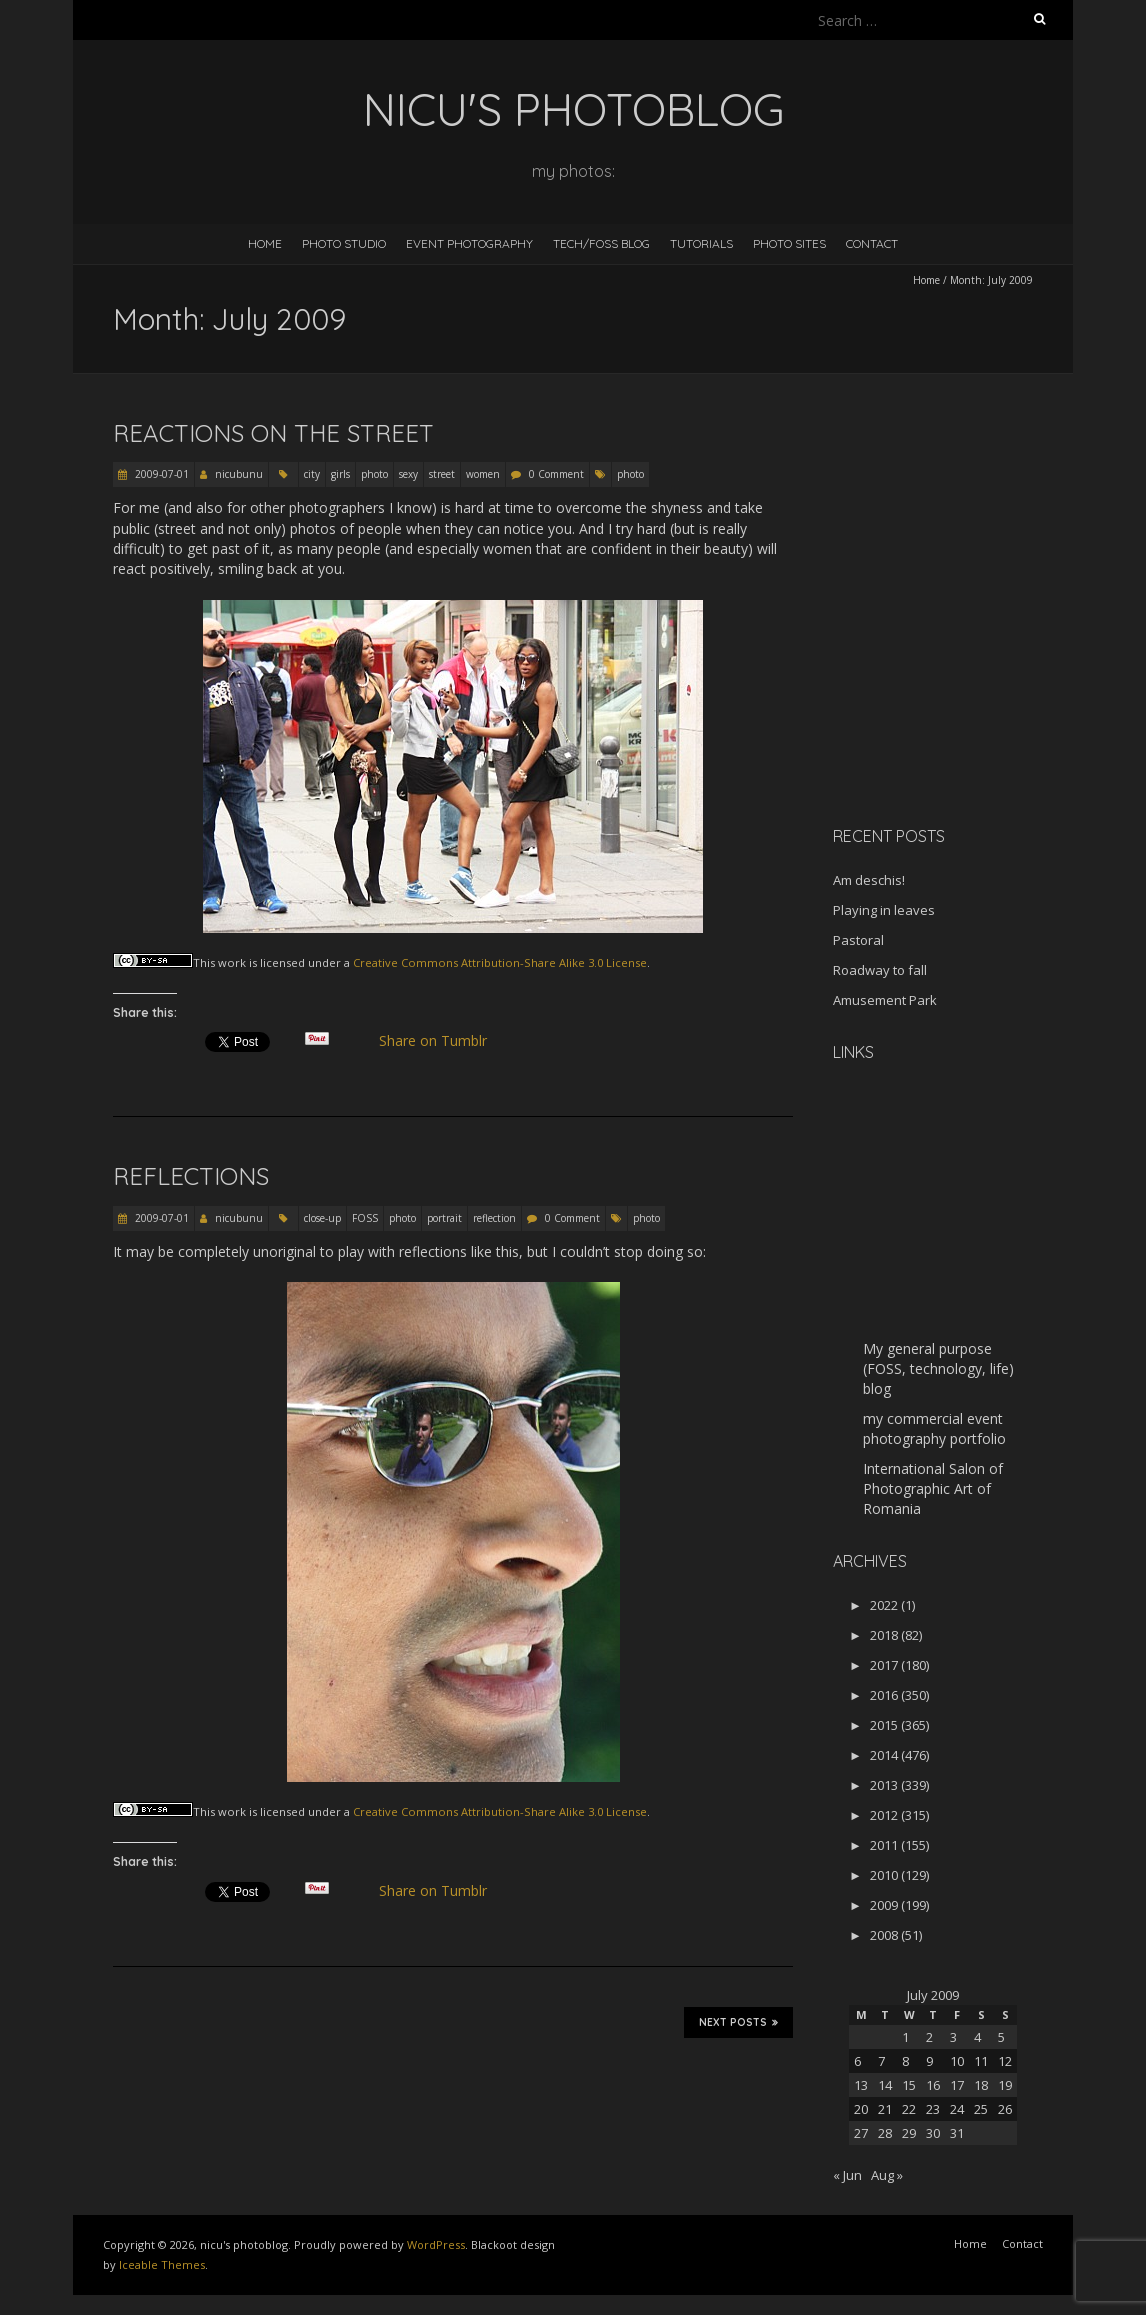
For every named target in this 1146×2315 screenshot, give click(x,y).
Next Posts (738, 2022)
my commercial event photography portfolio (934, 1428)
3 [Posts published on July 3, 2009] (953, 2037)
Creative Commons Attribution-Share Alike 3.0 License (500, 962)
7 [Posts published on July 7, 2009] (881, 2061)
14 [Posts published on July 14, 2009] (885, 2085)
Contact (872, 243)
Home (265, 243)
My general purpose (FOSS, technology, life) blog (938, 1368)
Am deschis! (869, 880)
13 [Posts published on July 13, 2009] (861, 2085)
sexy (408, 474)
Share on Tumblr (441, 1041)
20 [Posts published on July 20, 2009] (861, 2109)
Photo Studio (344, 243)
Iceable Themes (162, 2264)
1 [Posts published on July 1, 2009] (905, 2037)
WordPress (436, 2244)
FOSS (365, 1218)
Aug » (887, 2175)
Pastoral (858, 940)
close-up (322, 1218)
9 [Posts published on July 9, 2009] (929, 2061)
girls (340, 474)
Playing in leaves (884, 910)
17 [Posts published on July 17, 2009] (957, 2085)
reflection (494, 1218)
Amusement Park (885, 1000)
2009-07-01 (160, 474)
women (483, 474)
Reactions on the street (273, 433)
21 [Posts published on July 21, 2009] (885, 2109)
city (312, 474)
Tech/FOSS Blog (601, 243)
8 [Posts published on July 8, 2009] (905, 2061)
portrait (444, 1218)
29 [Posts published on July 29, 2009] (909, 2133)
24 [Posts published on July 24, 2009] (957, 2109)
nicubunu (239, 474)
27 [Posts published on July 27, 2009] (861, 2133)
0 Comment (556, 474)
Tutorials (701, 243)
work (232, 962)
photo (374, 474)
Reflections (191, 1176)
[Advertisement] (958, 669)
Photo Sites (789, 243)
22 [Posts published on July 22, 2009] (909, 2109)
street (442, 474)
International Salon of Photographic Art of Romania (933, 1488)
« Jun (847, 2175)
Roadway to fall (880, 970)
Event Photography (469, 243)
